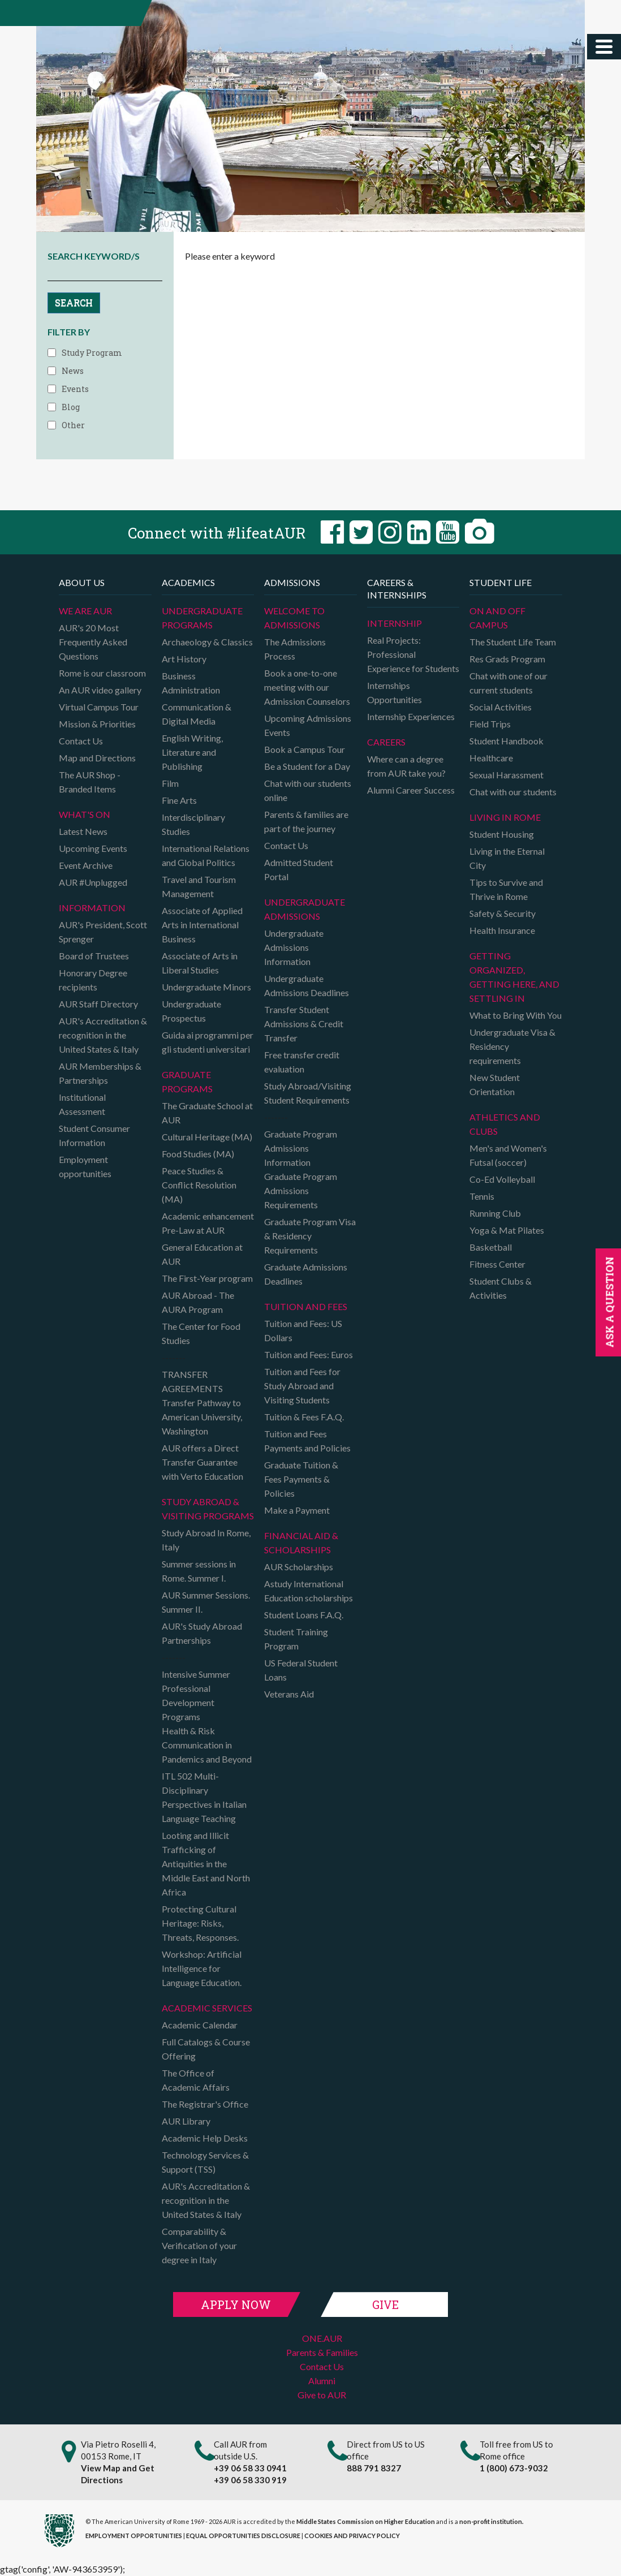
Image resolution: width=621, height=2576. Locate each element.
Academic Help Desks (205, 2138)
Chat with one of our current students (508, 682)
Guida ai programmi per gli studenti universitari (207, 1041)
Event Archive (86, 865)
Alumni (321, 2380)
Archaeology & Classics (207, 641)
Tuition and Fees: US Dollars (303, 1330)
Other (73, 425)
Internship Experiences (411, 716)
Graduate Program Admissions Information (300, 1148)
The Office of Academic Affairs (196, 2079)
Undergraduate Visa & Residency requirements (512, 1046)
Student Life (500, 582)
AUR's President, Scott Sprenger (103, 931)
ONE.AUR (322, 2338)
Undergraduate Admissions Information (294, 947)
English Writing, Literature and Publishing (192, 752)
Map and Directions (97, 757)
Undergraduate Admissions (304, 909)
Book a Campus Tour (304, 749)
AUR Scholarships (298, 1566)
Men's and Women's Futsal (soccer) (508, 1155)
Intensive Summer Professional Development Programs (196, 1695)
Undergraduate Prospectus (191, 1010)
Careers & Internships (396, 588)
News (73, 370)
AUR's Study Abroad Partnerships (202, 1633)
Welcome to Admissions (294, 617)
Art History (184, 658)
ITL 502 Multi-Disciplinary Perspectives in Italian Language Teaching (204, 1797)
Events (75, 389)
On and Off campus (497, 617)
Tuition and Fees (305, 1306)
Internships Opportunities (394, 692)
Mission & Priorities (97, 723)
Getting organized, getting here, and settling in (514, 976)
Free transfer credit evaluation (301, 1061)
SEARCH (74, 302)
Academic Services (207, 2007)
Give (385, 2304)
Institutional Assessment (82, 1104)
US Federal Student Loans (301, 1669)
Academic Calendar (200, 2024)
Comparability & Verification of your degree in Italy (199, 2245)
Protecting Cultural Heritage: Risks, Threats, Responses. (200, 1922)
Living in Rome (505, 817)
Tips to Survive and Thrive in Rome (506, 889)
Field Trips (490, 723)
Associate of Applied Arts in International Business (202, 924)
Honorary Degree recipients (93, 979)
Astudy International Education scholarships (308, 1590)
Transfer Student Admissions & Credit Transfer (303, 1023)
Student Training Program (296, 1638)
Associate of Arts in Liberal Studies (200, 962)
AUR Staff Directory (98, 1003)
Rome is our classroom (102, 672)
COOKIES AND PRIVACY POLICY (352, 2535)
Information (92, 907)
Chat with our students (513, 791)
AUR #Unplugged (93, 882)
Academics (188, 582)
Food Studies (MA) (198, 1153)
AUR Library (186, 2121)
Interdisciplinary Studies (193, 824)
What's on (84, 814)
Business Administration (191, 682)
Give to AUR (321, 2394)
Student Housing (501, 834)
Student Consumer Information (94, 1135)
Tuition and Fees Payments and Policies (307, 1440)
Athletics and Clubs (504, 1124)
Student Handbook (506, 740)
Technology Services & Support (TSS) (205, 2161)
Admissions (292, 582)
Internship (394, 623)
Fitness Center (497, 1264)
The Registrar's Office (205, 2104)
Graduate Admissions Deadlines (305, 1273)
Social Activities (500, 706)
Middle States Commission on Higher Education (365, 2521)
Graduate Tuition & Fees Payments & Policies (301, 1478)
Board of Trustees (94, 955)
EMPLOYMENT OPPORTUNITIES (133, 2535)
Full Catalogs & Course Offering (206, 2048)
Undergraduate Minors (206, 986)
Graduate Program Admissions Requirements (300, 1190)
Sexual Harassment (506, 774)
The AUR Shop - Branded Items (89, 781)
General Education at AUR (202, 1254)
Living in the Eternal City (507, 858)
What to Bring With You (515, 1015)
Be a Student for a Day (307, 766)
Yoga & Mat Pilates (506, 1230)
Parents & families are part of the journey (306, 821)
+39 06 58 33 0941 (250, 2468)
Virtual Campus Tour (99, 706)
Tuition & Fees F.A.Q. (304, 1416)
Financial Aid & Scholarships (301, 1542)
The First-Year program (207, 1278)
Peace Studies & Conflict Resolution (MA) (199, 1184)
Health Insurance (502, 930)
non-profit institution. (491, 2521)
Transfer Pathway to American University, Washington (202, 1416)
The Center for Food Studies (201, 1333)
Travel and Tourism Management (199, 886)
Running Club (495, 1213)
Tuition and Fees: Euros (308, 1354)
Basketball (490, 1247)
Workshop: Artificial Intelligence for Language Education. (201, 1968)
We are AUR (85, 610)
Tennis (481, 1196)
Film (170, 783)
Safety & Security (502, 913)
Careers (386, 741)
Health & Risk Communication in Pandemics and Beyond (207, 1744)
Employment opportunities (85, 1166)
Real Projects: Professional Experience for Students (413, 654)
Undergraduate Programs (202, 617)
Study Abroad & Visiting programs (208, 1508)
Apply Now (236, 2304)
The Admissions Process (295, 648)
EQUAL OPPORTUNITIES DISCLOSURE (243, 2535)
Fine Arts (179, 800)
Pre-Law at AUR (193, 1230)
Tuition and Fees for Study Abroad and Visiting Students (302, 1385)
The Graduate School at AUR (207, 1112)
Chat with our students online (307, 790)
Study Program (92, 352)
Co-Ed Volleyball (502, 1179)
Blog (71, 407)
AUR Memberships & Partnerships (100, 1073)
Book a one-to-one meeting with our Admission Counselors (307, 687)
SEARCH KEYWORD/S (94, 256)
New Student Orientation (494, 1084)
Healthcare (491, 757)
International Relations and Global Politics (205, 855)
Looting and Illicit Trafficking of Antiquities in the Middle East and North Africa (206, 1863)
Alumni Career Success (411, 790)
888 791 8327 (374, 2468)
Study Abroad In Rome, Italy (206, 1539)
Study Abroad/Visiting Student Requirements (307, 1092)
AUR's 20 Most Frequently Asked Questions (93, 641)
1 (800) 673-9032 (514, 2468)
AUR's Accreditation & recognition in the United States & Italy (103, 1034)
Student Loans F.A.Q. (303, 1614)
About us (82, 582)
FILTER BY (69, 331)
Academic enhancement (208, 1216)
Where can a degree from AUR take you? (406, 765)
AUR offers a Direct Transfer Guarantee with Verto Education (202, 1461)
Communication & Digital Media (196, 713)
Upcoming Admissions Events (307, 725)
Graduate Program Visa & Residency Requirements (310, 1235)
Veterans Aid (289, 1693)
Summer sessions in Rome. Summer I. (199, 1570)
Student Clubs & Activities (500, 1288)
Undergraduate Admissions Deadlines (306, 985)
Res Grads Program (507, 658)
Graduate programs (187, 1081)
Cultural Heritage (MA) (207, 1136)
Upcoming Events (93, 848)
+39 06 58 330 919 (250, 2480)
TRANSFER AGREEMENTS (192, 1381)
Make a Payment (297, 1510)
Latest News (83, 831)
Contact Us (81, 740)
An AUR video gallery (100, 689)
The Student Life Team (512, 641)
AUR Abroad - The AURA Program (198, 1302)
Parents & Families (322, 2352)
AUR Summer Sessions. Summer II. (206, 1601)
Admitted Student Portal (298, 869)
